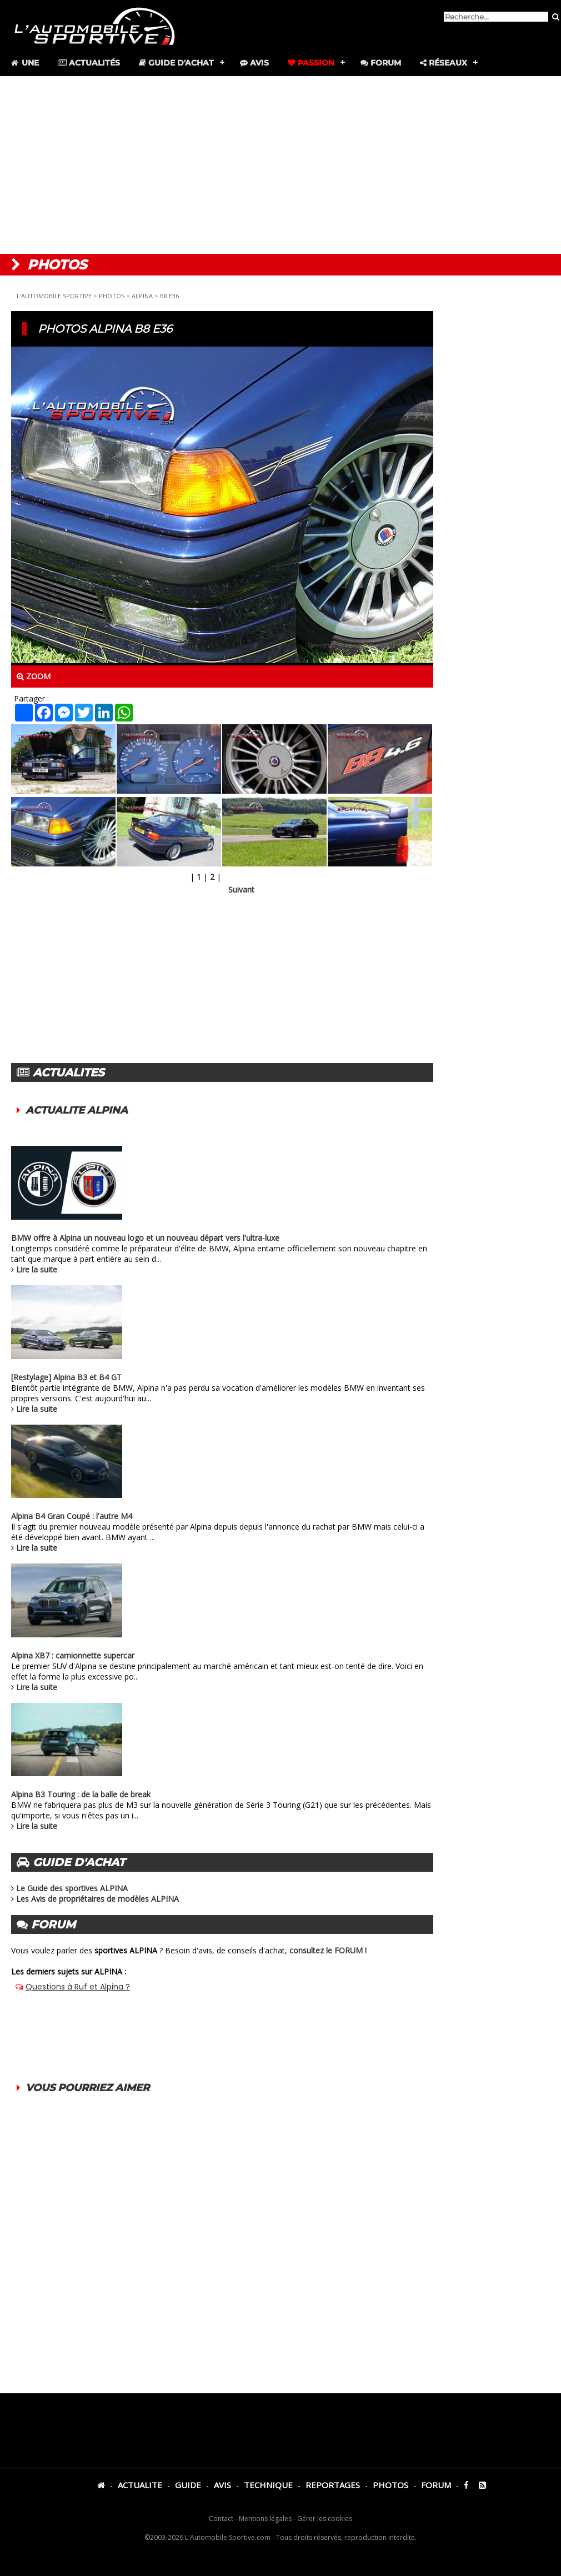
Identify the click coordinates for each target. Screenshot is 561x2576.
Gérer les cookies (324, 2518)
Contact (221, 2518)
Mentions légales (265, 2518)
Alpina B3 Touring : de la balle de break (81, 1794)
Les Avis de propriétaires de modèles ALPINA (97, 1898)
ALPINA (142, 296)
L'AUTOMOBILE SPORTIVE (54, 296)
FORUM (436, 2484)
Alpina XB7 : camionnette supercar (72, 1655)
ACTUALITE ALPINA (77, 1110)
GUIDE (188, 2484)
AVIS (222, 2484)
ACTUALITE (140, 2484)
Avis (254, 63)
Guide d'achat (176, 63)
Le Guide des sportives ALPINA (72, 1888)
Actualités (89, 63)
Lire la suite (36, 1269)
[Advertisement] (280, 165)
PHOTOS (111, 296)
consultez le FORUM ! (328, 1950)
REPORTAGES (332, 2484)
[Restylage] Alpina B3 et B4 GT (66, 1377)
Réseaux (443, 63)
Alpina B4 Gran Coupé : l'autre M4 (71, 1516)
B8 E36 (169, 296)
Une (24, 63)
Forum (380, 63)
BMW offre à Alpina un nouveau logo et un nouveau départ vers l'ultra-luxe (145, 1237)
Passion (311, 63)
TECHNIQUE (268, 2484)
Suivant (241, 889)
